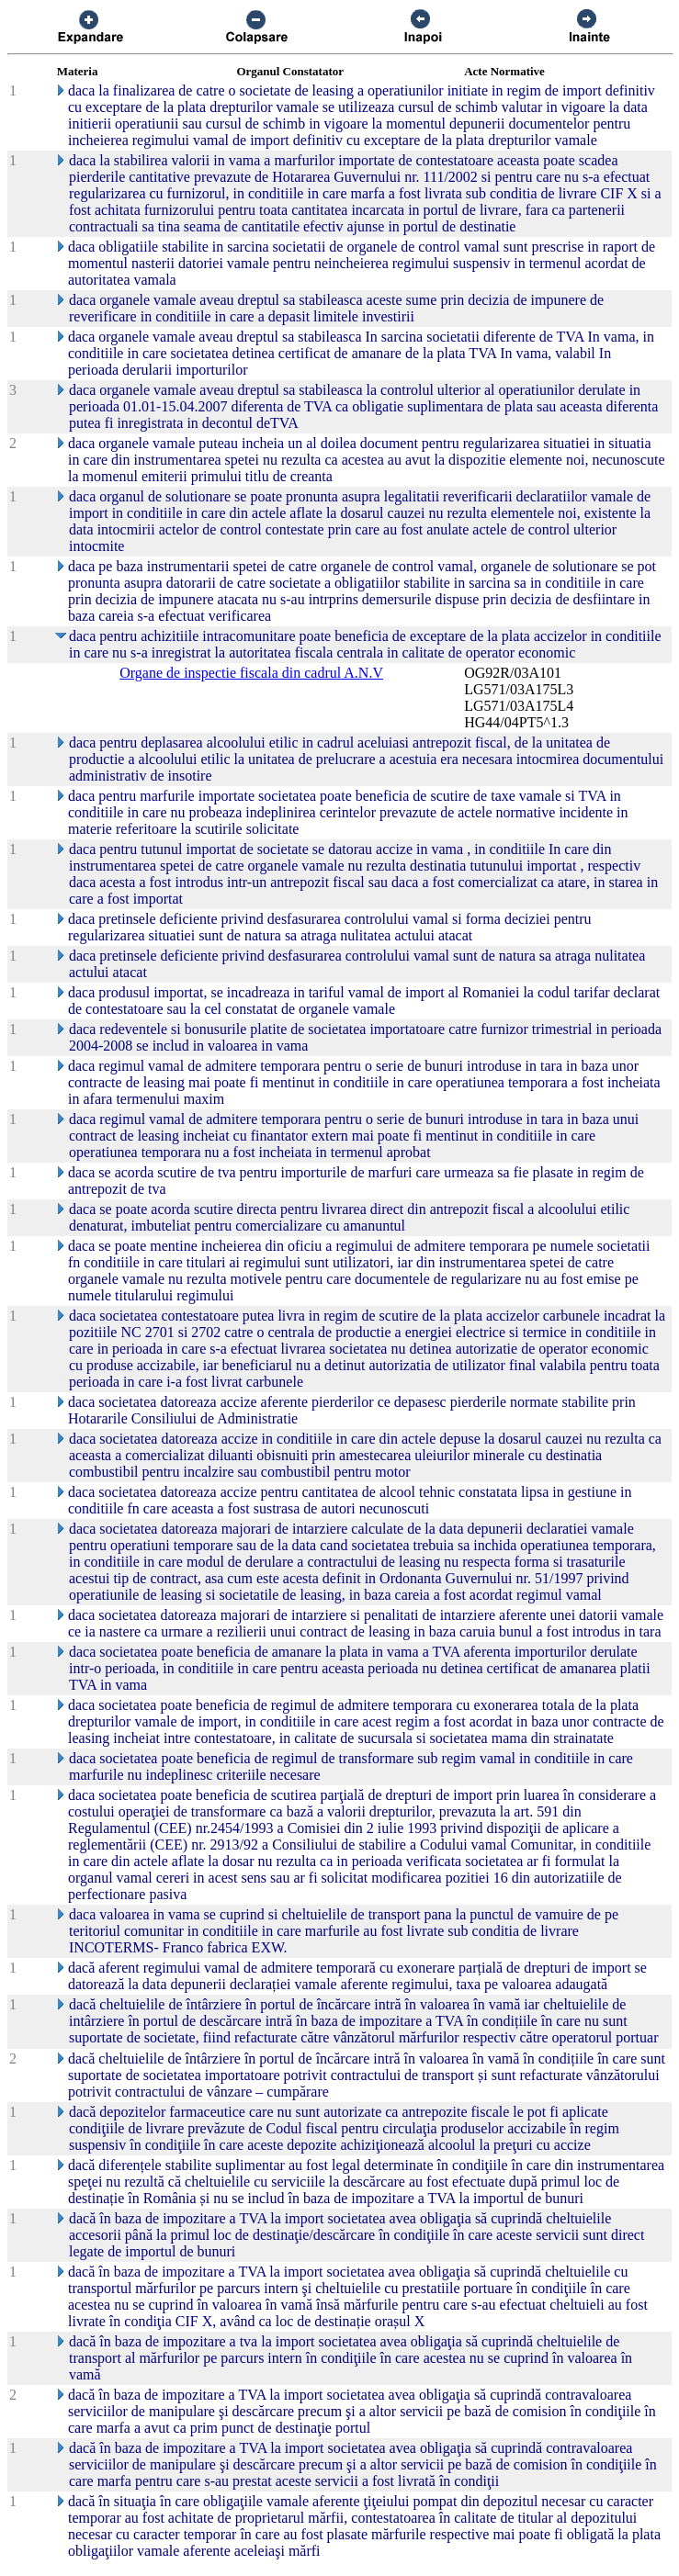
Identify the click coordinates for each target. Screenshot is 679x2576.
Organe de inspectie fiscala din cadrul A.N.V (251, 673)
